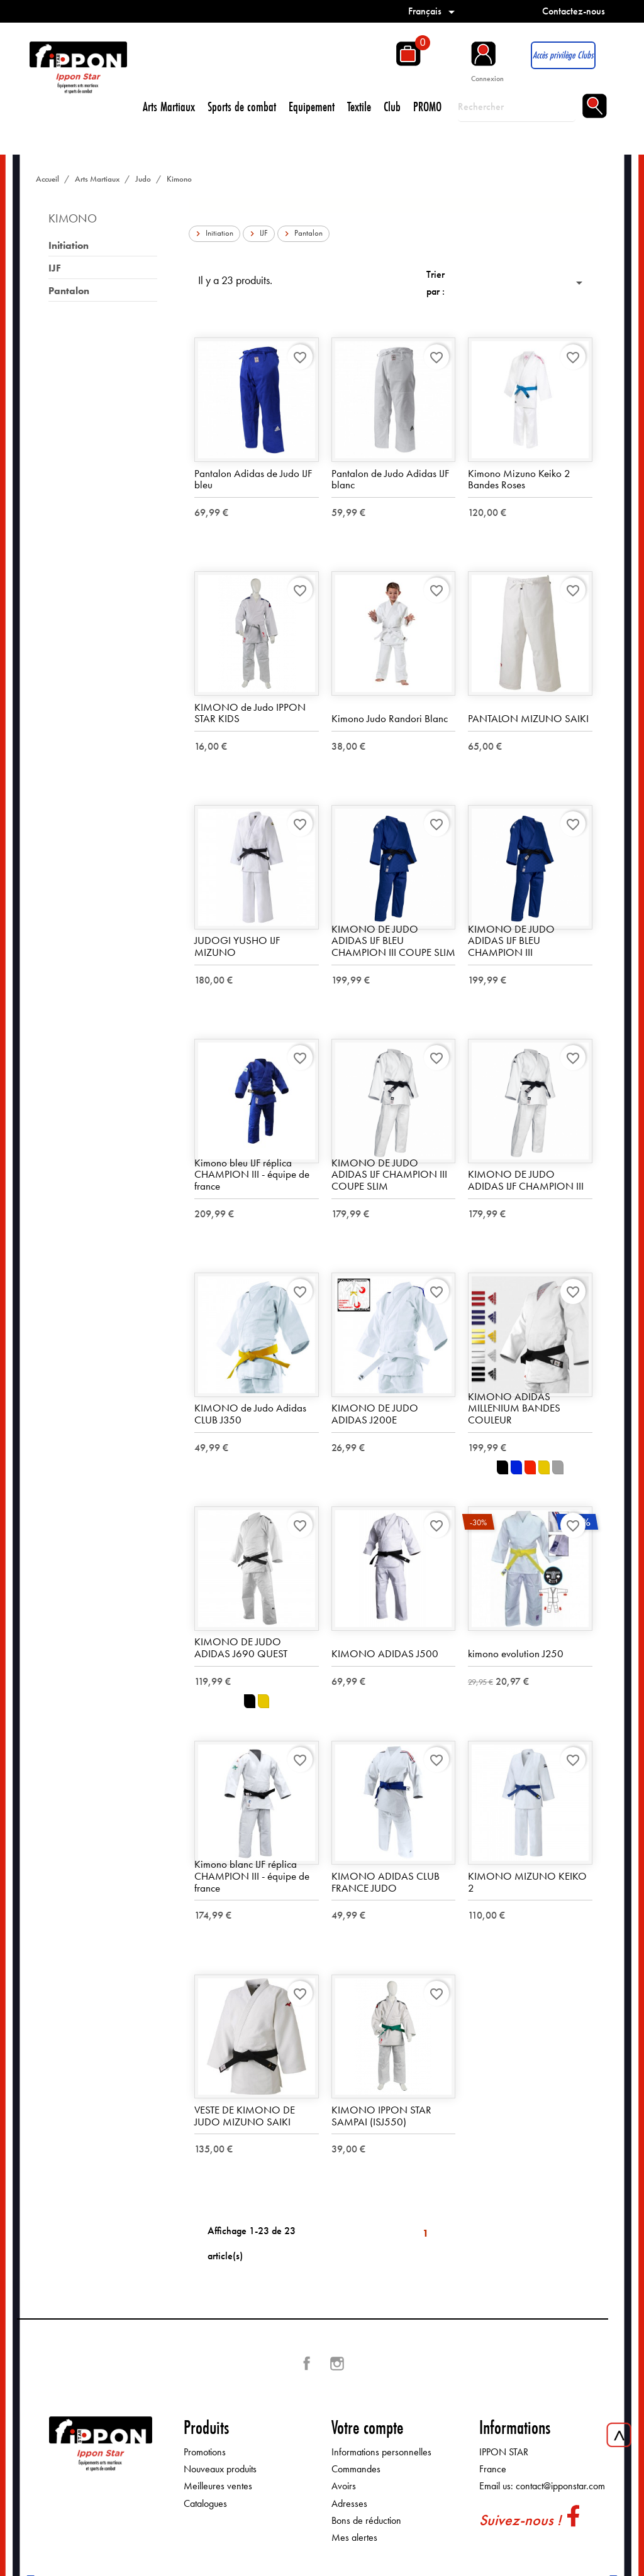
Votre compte (367, 2428)
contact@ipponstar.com (560, 2486)
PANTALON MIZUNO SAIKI (528, 719)
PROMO (427, 106)
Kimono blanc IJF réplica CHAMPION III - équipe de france (251, 1876)
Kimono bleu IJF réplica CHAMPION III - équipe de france (251, 1174)
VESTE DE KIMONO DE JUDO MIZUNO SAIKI (244, 2116)
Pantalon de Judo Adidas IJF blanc (390, 480)
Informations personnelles (381, 2452)
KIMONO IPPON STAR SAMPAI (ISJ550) (381, 2116)
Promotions (205, 2452)
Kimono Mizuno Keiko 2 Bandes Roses (519, 480)
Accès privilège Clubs (563, 55)
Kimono (72, 218)
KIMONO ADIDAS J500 (384, 1654)
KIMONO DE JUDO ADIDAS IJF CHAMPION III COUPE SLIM (389, 1174)
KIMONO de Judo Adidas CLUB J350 (250, 1414)
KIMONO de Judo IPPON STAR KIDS (250, 713)
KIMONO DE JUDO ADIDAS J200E (374, 1414)
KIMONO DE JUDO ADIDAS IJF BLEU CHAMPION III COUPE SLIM (393, 941)
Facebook (306, 2364)
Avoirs (343, 2486)
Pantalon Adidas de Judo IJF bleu (253, 480)
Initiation (68, 245)
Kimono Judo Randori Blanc (389, 719)
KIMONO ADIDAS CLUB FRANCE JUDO (385, 1882)
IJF (54, 268)
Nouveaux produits (220, 2469)
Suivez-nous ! (520, 2519)
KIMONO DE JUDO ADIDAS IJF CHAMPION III (526, 1180)
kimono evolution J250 (516, 1654)
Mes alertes (354, 2538)
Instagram (337, 2364)
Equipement (312, 106)
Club (392, 106)
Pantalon (68, 290)
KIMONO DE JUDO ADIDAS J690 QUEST (240, 1648)
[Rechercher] (516, 107)
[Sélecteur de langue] (433, 11)
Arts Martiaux (169, 106)
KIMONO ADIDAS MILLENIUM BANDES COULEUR (514, 1408)
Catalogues (205, 2503)
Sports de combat (242, 106)
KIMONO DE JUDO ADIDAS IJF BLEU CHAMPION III (511, 941)
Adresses (349, 2503)
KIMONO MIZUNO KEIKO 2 (527, 1882)
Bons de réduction (366, 2521)
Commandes (355, 2469)
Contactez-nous (573, 11)
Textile (359, 106)
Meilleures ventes (218, 2486)
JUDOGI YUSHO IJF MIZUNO (237, 947)
